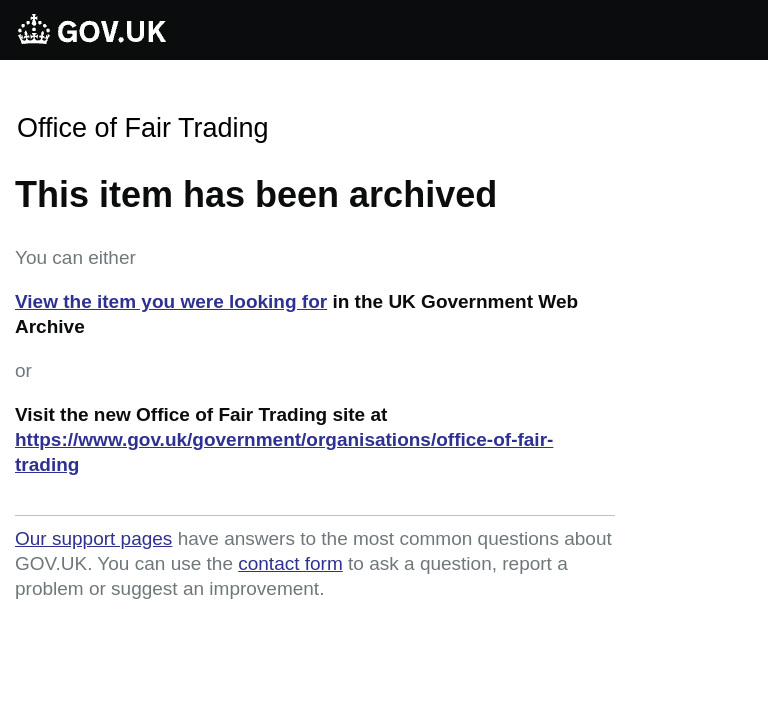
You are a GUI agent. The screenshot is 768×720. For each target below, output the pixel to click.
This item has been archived (256, 194)
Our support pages (93, 538)
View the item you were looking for (171, 301)
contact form (290, 563)
